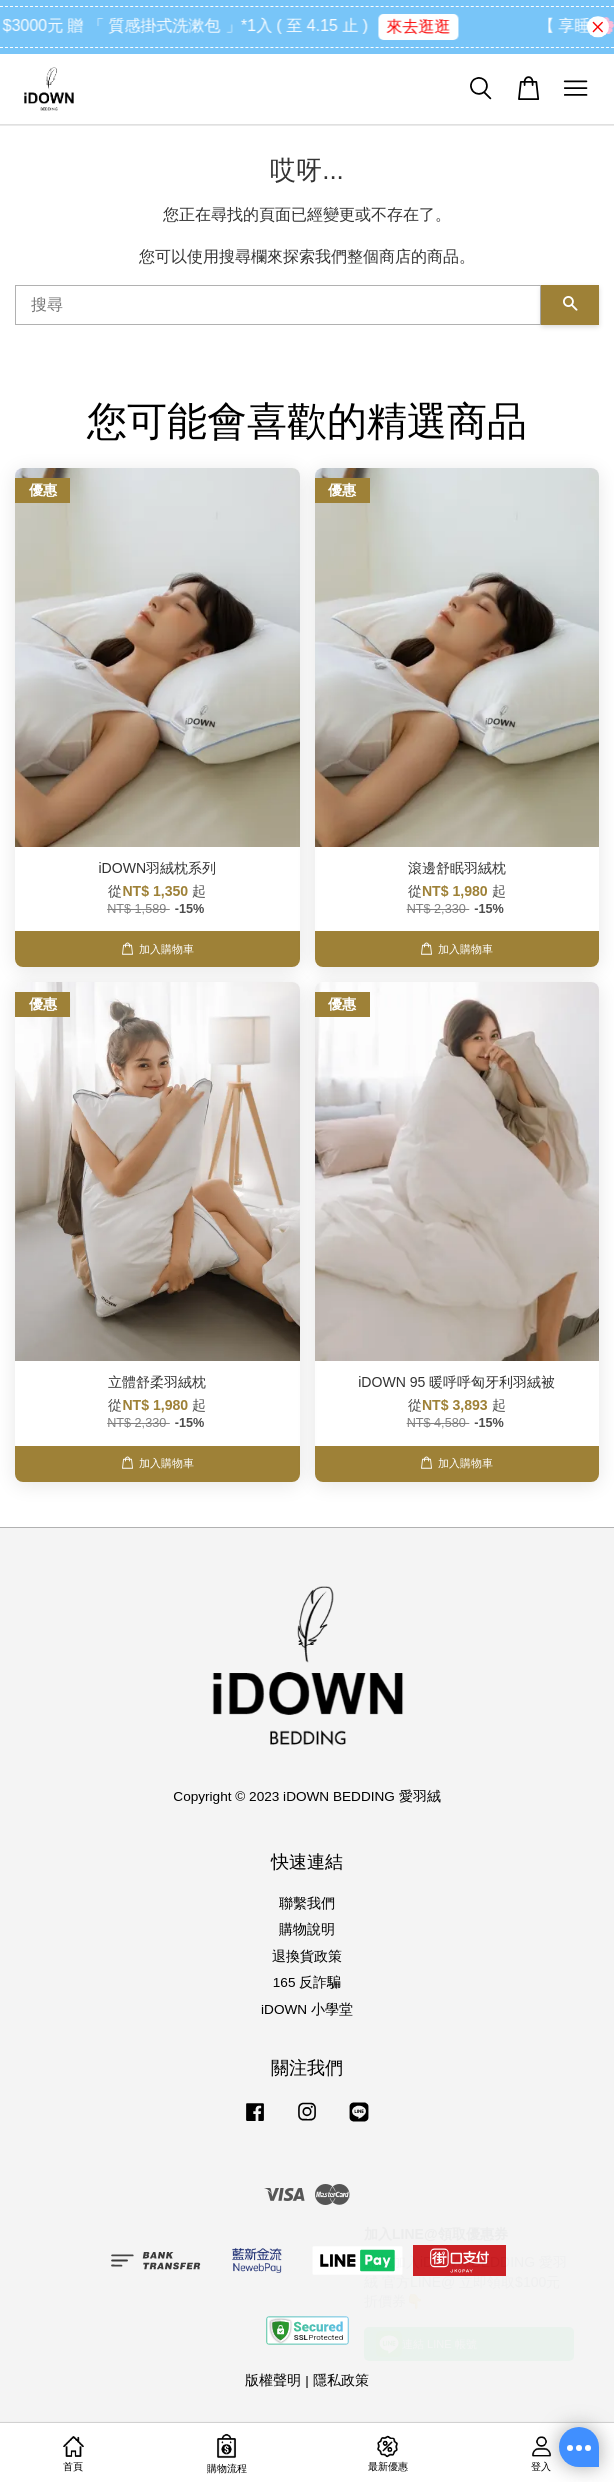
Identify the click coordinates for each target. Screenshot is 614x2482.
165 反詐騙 (307, 1982)
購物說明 (307, 1929)
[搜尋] (278, 305)
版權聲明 (273, 2380)
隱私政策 (341, 2380)
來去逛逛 (437, 26)
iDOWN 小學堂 (307, 2009)
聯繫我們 (307, 1903)
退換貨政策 (307, 1956)
